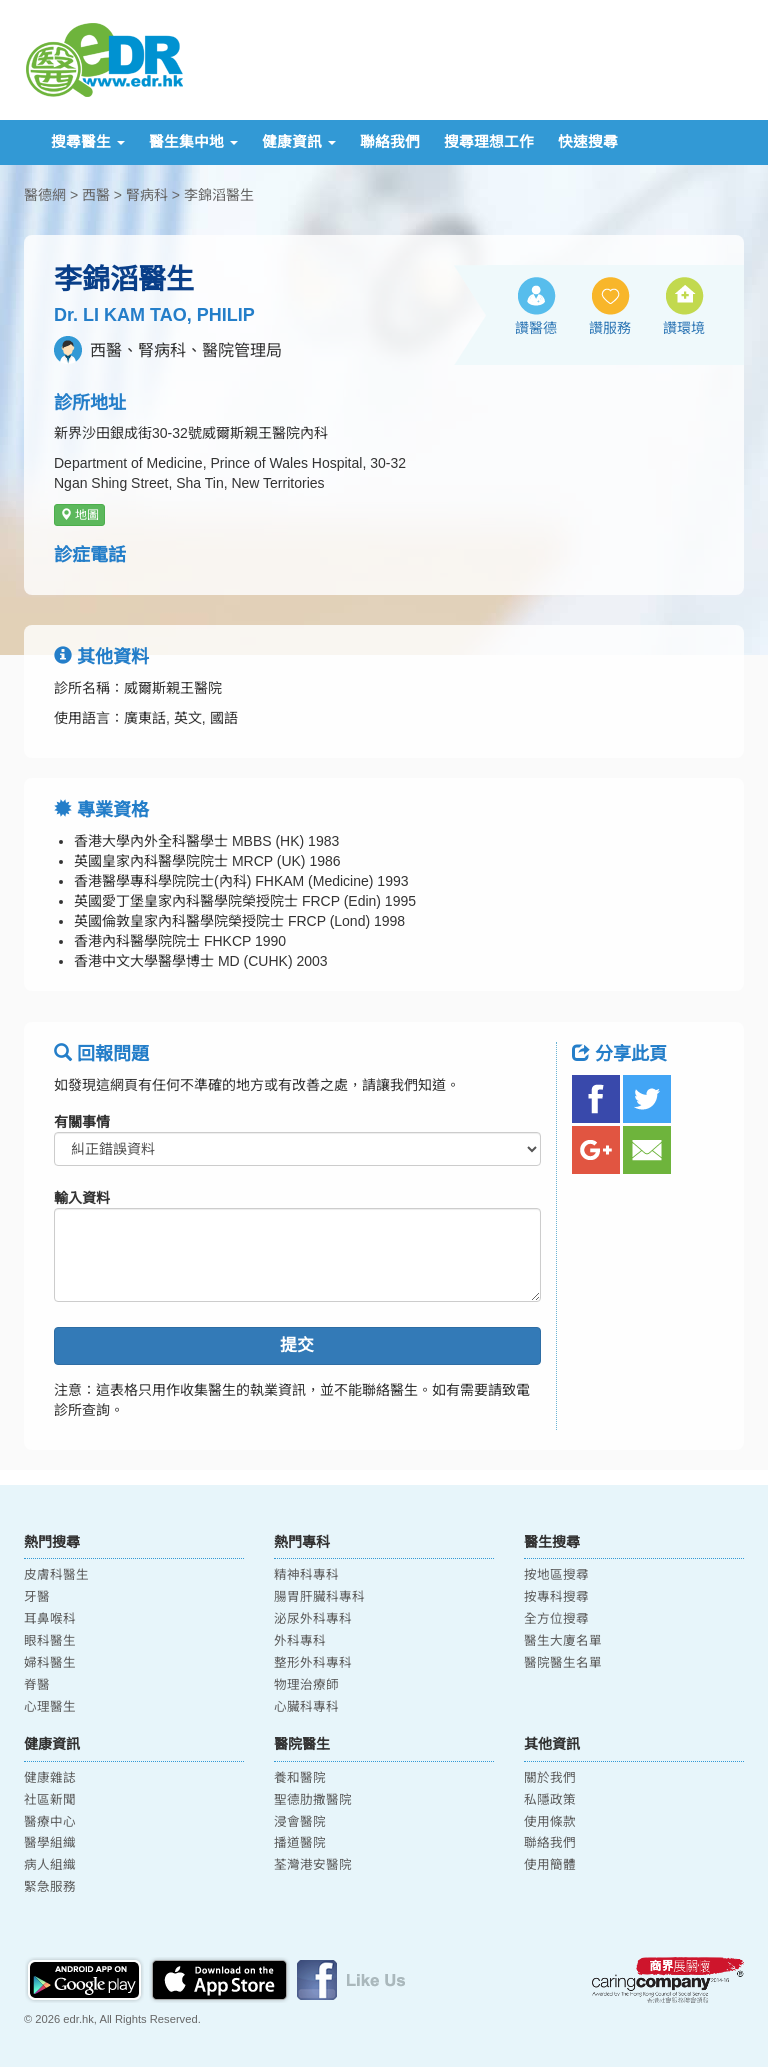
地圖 (79, 515)
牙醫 (37, 1597)
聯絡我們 (390, 142)
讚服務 (610, 328)
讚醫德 (536, 328)
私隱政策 (550, 1800)
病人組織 (50, 1865)
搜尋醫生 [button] (88, 142)
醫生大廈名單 (563, 1641)
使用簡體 (550, 1865)
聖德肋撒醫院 (313, 1800)
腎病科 (147, 195)
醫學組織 (50, 1843)
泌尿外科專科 (313, 1619)
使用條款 (550, 1822)
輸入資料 (82, 1198)
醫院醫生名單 (563, 1663)
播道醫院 (300, 1843)
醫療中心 (50, 1822)
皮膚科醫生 (56, 1575)
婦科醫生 (50, 1663)
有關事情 (82, 1122)
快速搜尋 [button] (588, 142)
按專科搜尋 (556, 1597)
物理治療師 (306, 1685)
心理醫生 (50, 1707)
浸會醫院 (300, 1822)
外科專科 (300, 1641)
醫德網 (45, 195)
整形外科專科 (313, 1663)
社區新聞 (50, 1800)
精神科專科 (306, 1575)
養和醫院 (300, 1778)
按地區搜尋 (556, 1575)
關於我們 (550, 1778)
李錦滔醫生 (219, 195)
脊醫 (37, 1685)
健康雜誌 (50, 1778)
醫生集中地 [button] (193, 142)
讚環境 (684, 328)
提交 (297, 1345)
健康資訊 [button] (299, 142)
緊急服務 (50, 1887)
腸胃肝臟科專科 (319, 1597)
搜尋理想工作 (489, 142)
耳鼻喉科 (50, 1619)
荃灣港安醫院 (313, 1865)
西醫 (96, 195)
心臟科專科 (306, 1707)
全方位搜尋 (556, 1619)
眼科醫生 (50, 1641)
